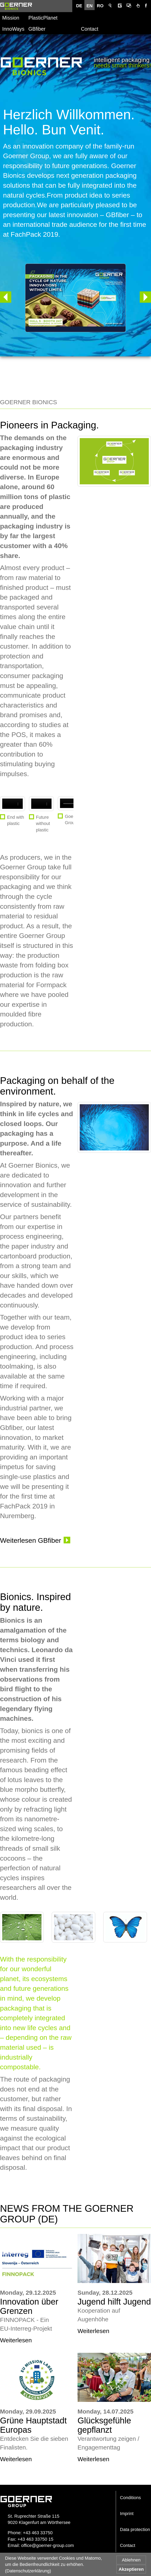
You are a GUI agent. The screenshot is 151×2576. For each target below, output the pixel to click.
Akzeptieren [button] (131, 2569)
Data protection (135, 2529)
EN (90, 5)
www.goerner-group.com (26, 2497)
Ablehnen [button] (131, 2559)
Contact (89, 29)
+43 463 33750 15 (35, 2539)
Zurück (3, 296)
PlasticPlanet (43, 18)
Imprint (126, 2513)
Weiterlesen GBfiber (30, 1540)
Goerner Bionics (16, 6)
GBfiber (37, 29)
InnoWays (13, 29)
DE (80, 5)
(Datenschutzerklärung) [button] (28, 2570)
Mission (10, 18)
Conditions (130, 2497)
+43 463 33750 (38, 2532)
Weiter (145, 296)
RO (101, 5)
